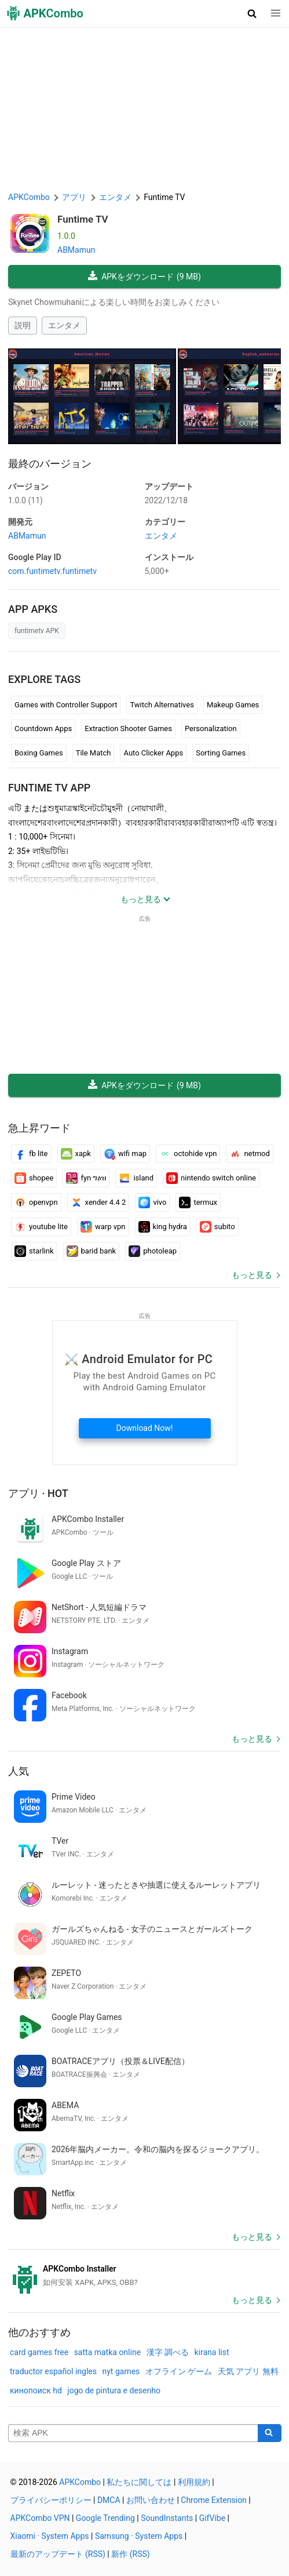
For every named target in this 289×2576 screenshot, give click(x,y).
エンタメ (64, 325)
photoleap (153, 1251)
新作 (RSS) (130, 2554)
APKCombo (29, 197)
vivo (152, 1202)
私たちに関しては (139, 2482)
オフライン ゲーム (178, 2371)
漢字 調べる (168, 2352)
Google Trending (105, 2518)
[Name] (133, 2433)
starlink (34, 1251)
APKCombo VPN (40, 2518)
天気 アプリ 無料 (248, 2371)
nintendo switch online (211, 1178)
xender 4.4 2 (98, 1202)
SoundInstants (167, 2518)
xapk (76, 1154)
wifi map (125, 1154)
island (136, 1178)
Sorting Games (221, 753)
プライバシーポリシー (51, 2500)
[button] (252, 13)
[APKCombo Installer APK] (144, 2275)
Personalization (211, 728)
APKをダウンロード (144, 277)
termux (198, 1202)
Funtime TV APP (49, 788)
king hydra (162, 1227)
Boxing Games (38, 753)
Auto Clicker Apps (153, 753)
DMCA (108, 2500)
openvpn (36, 1202)
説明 (22, 325)
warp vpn (103, 1227)
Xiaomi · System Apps (49, 2536)
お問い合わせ (150, 2500)
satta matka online (107, 2352)
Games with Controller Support (65, 704)
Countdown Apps (43, 728)
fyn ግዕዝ (86, 1178)
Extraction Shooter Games (128, 728)
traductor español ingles (53, 2371)
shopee (33, 1178)
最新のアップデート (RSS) (57, 2554)
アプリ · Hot (38, 1493)
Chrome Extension (214, 2500)
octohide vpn (188, 1154)
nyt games (121, 2371)
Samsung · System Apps (138, 2536)
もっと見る (252, 1275)
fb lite (31, 1154)
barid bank (91, 1251)
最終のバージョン (50, 463)
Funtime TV (82, 219)
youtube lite (41, 1227)
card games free (39, 2352)
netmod (249, 1154)
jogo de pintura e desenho (113, 2390)
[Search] (269, 2433)
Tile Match (93, 753)
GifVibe (212, 2518)
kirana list (212, 2352)
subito (217, 1227)
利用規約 (194, 2482)
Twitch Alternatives (161, 704)
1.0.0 (25, 500)
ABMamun (76, 250)
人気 (18, 1771)
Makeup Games (233, 704)
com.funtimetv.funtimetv (52, 571)
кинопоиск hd (36, 2390)
